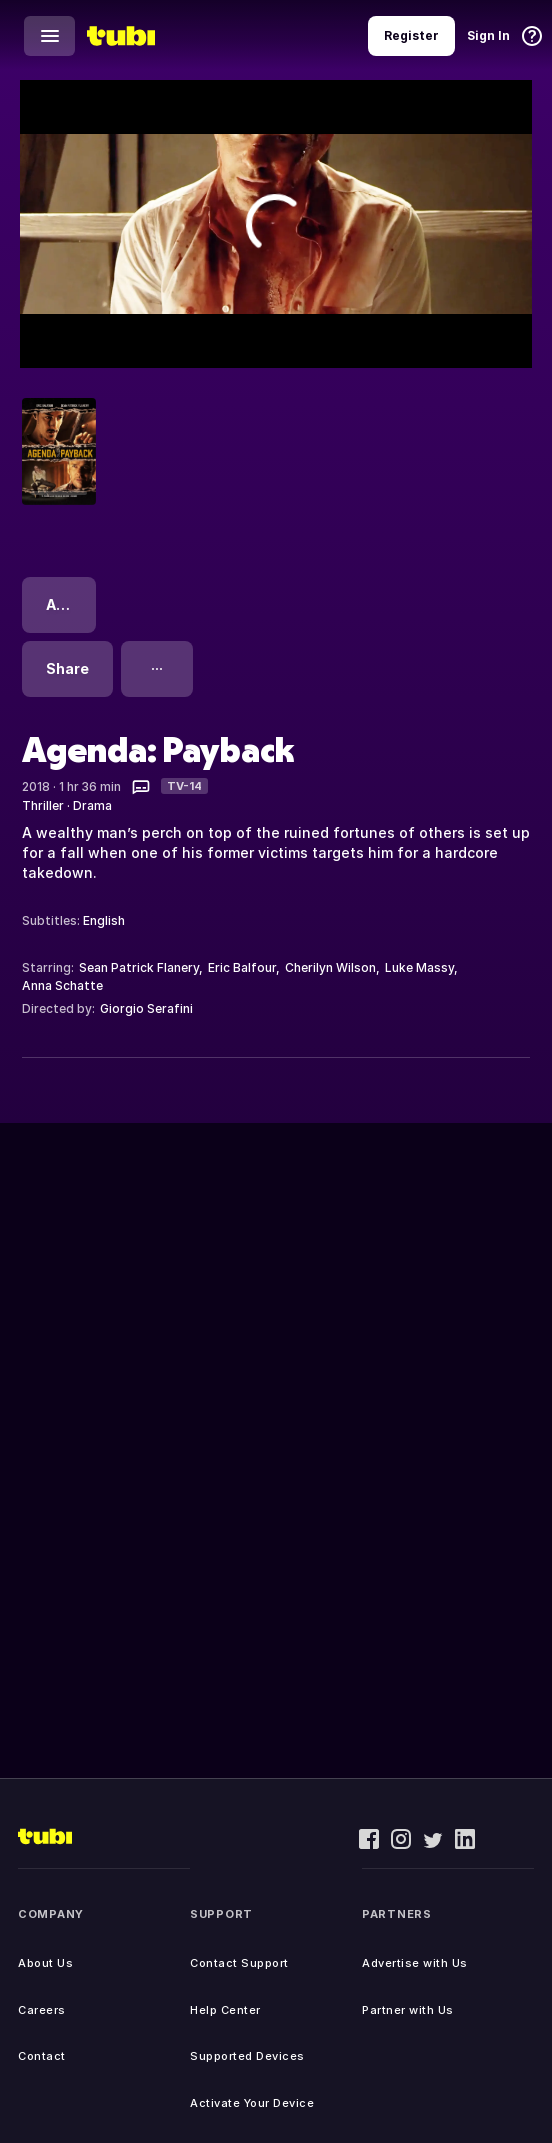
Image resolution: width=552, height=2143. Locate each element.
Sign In (488, 35)
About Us (45, 1963)
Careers (42, 2010)
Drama (92, 805)
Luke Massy (419, 967)
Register (411, 35)
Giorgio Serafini (146, 1008)
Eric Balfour (242, 967)
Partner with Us (408, 2010)
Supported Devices (247, 2056)
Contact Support (239, 1963)
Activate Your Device (252, 2103)
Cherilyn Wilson (330, 967)
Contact (42, 2056)
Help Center (225, 2010)
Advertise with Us (415, 1963)
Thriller (43, 805)
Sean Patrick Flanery (139, 967)
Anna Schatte (62, 985)
